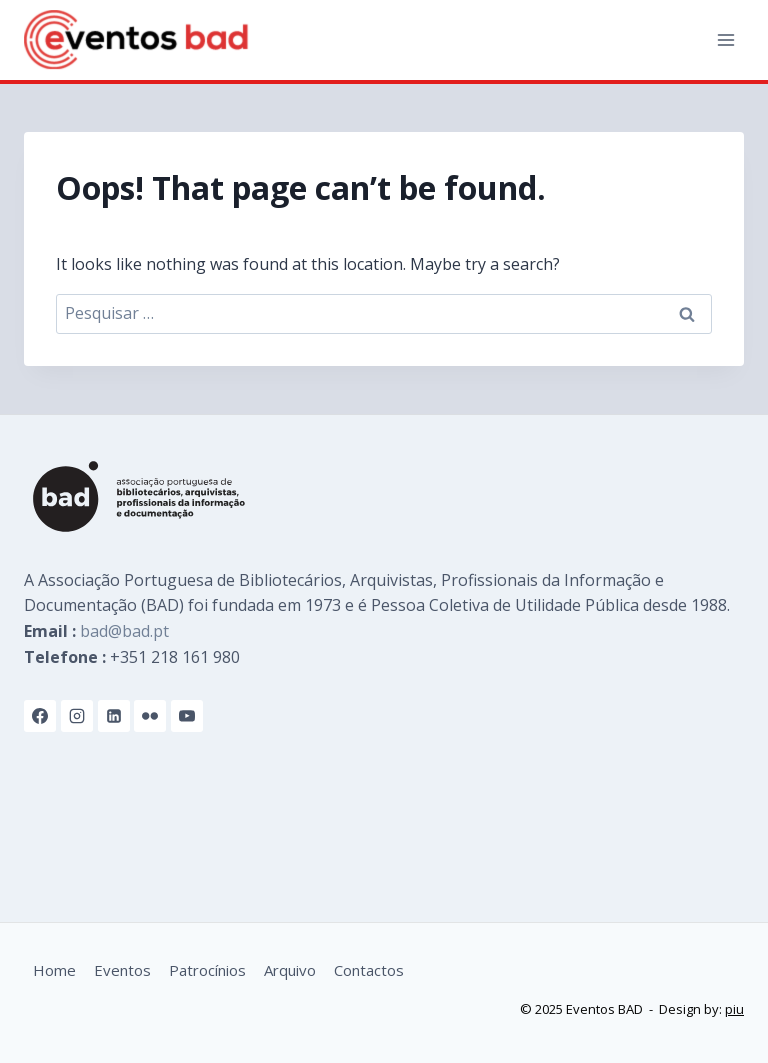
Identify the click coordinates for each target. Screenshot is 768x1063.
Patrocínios (207, 970)
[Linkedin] (114, 716)
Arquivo (290, 970)
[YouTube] (187, 716)
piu (734, 1009)
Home (54, 970)
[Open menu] (725, 39)
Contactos (369, 970)
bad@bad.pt (124, 631)
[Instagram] (77, 716)
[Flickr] (150, 716)
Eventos (122, 970)
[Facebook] (40, 716)
